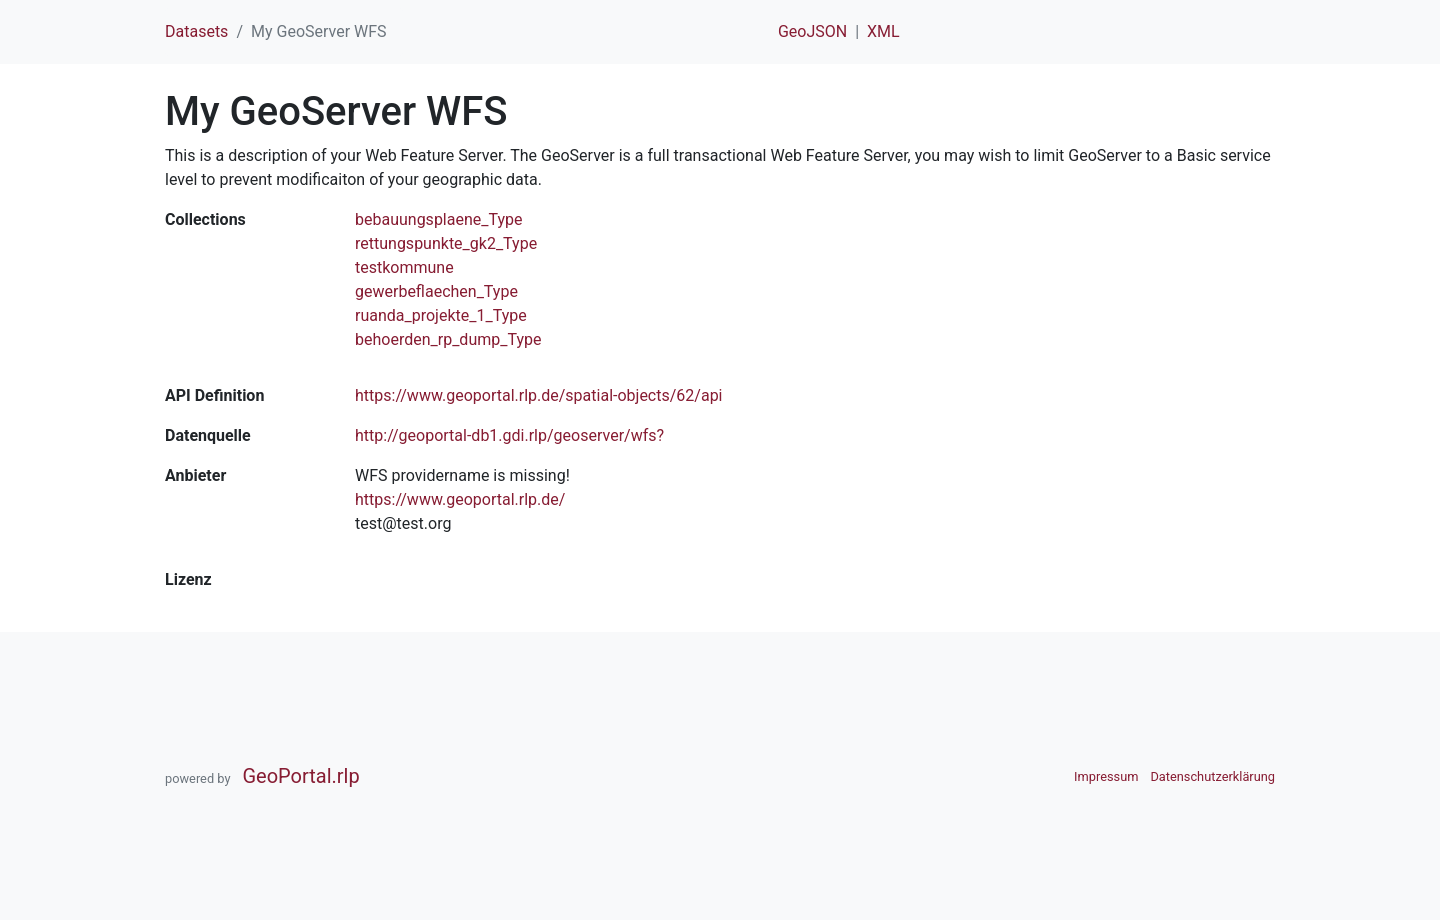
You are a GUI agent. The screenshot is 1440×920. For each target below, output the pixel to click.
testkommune (404, 267)
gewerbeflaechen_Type (436, 291)
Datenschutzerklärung (1212, 776)
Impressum (1106, 776)
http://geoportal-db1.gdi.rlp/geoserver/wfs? (509, 435)
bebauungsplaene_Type (439, 219)
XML (883, 31)
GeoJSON (812, 31)
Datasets (196, 31)
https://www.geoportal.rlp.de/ (460, 499)
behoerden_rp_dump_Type (448, 339)
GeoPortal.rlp (300, 776)
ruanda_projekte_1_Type (441, 315)
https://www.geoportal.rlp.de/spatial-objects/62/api (539, 395)
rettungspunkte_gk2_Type (446, 243)
